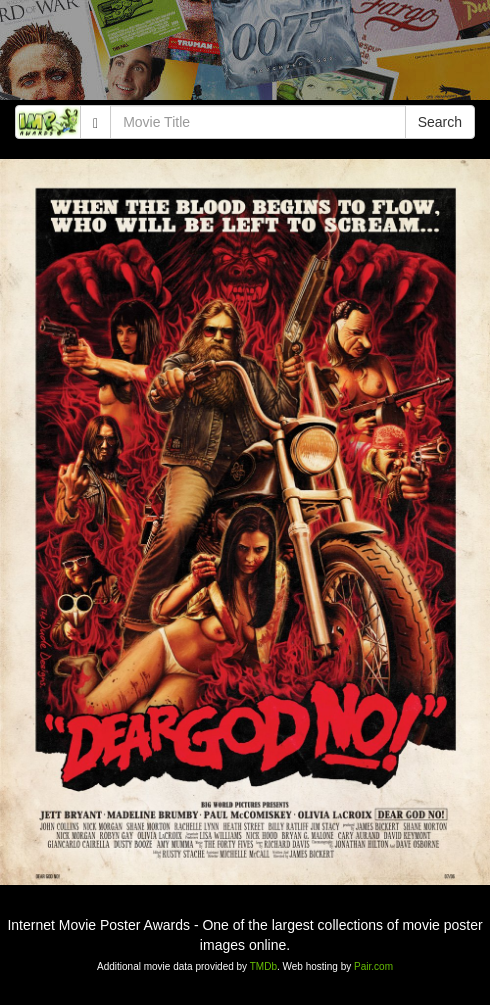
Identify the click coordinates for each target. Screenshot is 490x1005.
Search (440, 122)
